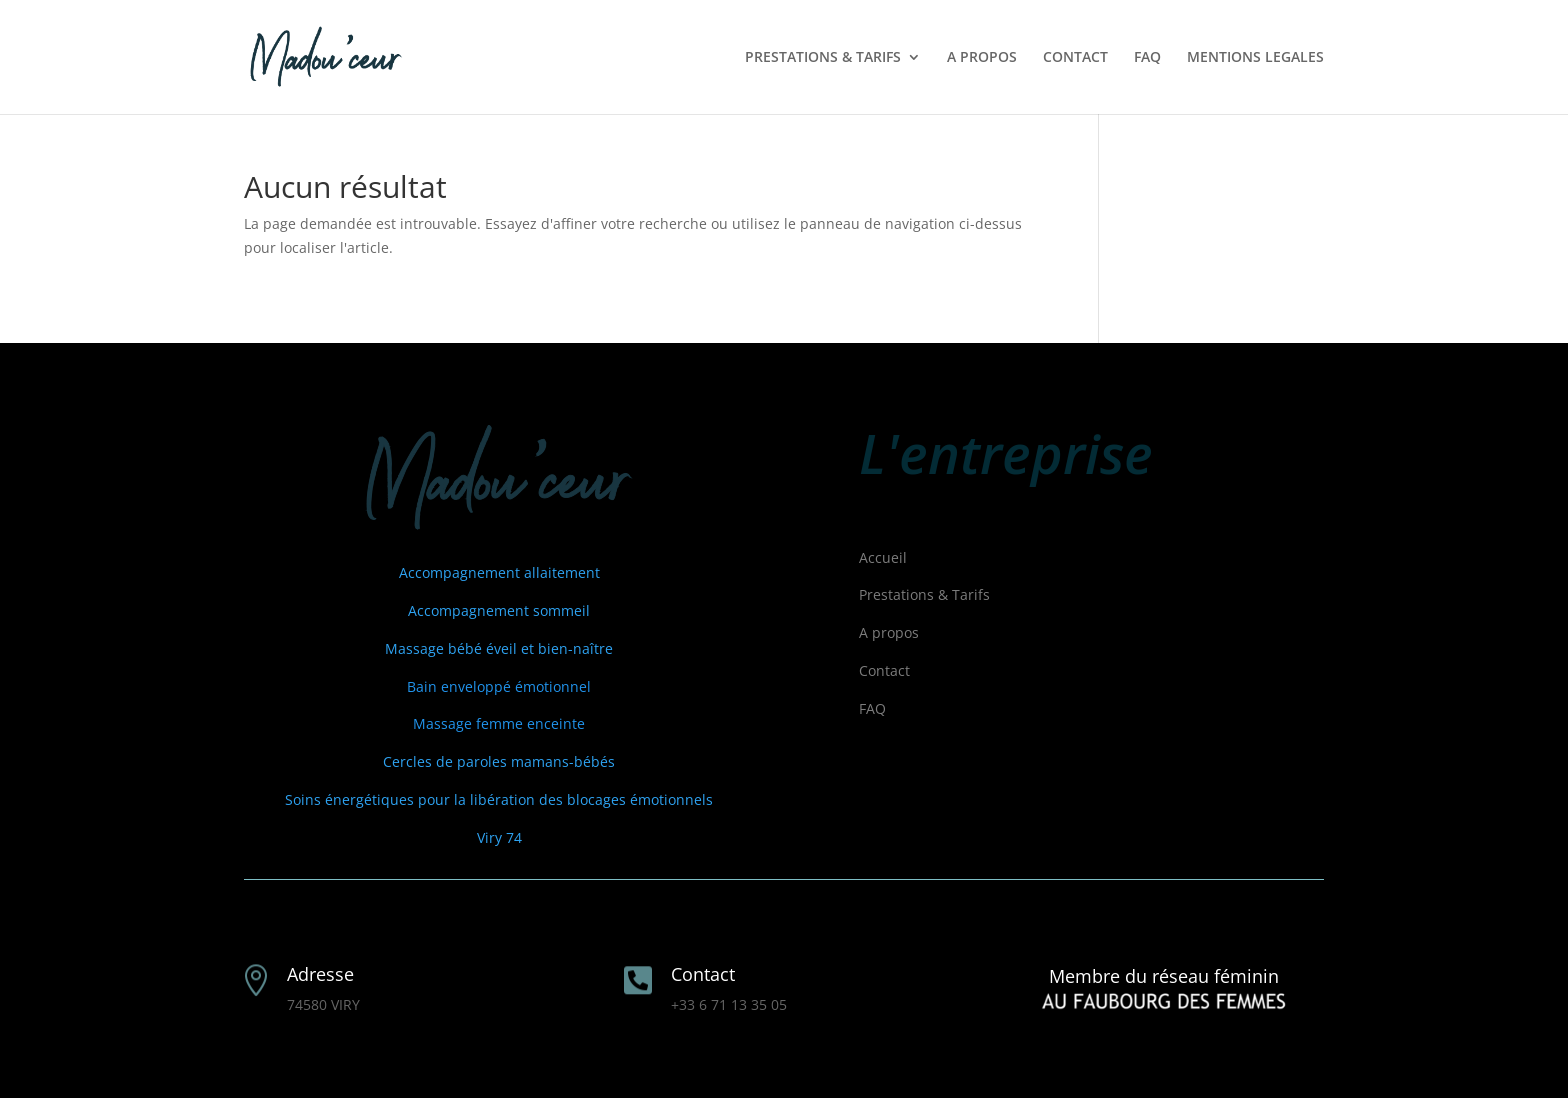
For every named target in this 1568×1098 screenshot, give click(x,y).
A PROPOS (982, 58)
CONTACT (1075, 58)
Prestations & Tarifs (924, 594)
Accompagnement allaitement (499, 572)
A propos (889, 632)
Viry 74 (499, 837)
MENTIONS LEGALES (1255, 58)
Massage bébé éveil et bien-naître (499, 648)
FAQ (1147, 58)
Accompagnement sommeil (499, 610)
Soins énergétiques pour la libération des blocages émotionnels (499, 799)
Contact (884, 670)
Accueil (883, 557)
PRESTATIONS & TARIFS (823, 58)
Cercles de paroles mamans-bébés (499, 761)
